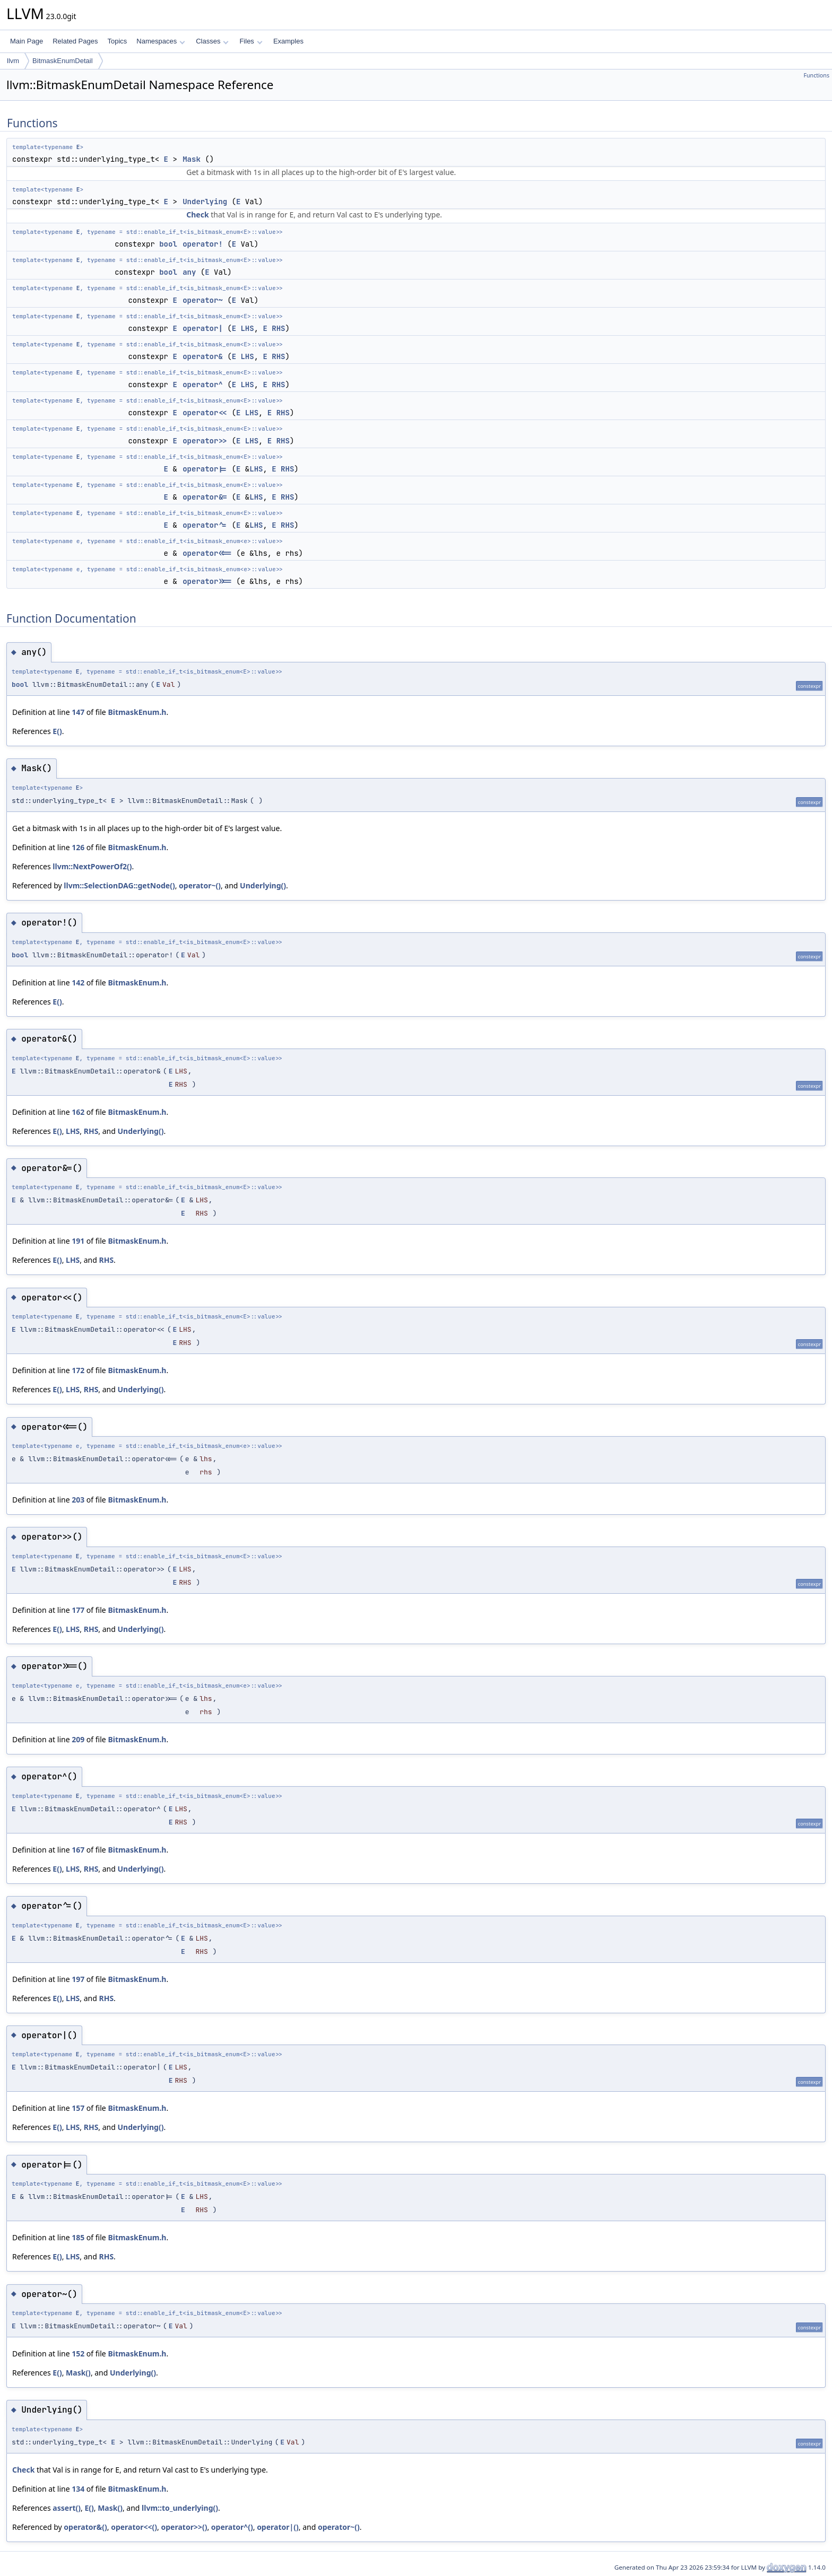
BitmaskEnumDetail (62, 61)
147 (78, 712)
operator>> (205, 441)
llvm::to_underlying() (180, 2508)
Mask (192, 159)
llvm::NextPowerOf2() (92, 866)
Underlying (205, 201)
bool (168, 244)
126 (78, 847)
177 (78, 1610)
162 (78, 1112)
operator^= (205, 525)
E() (57, 731)
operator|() (278, 2527)
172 (78, 1370)
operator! (203, 244)
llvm (13, 61)
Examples (288, 41)
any (189, 272)
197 (78, 1979)
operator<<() (134, 2527)
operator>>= (207, 581)
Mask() (78, 2373)
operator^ (203, 384)
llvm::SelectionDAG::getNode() (119, 885)
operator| (203, 328)
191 (78, 1241)
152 (78, 2353)
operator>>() (184, 2527)
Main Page (26, 41)
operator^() (232, 2527)
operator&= (205, 497)
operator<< (205, 412)
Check (197, 214)
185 (78, 2237)
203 (78, 1500)
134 (78, 2489)
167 (78, 1850)
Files (250, 41)
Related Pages (75, 41)
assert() (67, 2508)
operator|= (205, 469)
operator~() (200, 885)
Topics (117, 41)
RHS (278, 328)
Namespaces (160, 41)
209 (78, 1739)
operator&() (85, 2527)
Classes (212, 41)
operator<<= (207, 553)
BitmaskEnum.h (137, 712)
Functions (816, 75)
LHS (247, 328)
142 (78, 982)
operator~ (203, 300)
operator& (203, 356)
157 (78, 2108)
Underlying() (263, 885)
